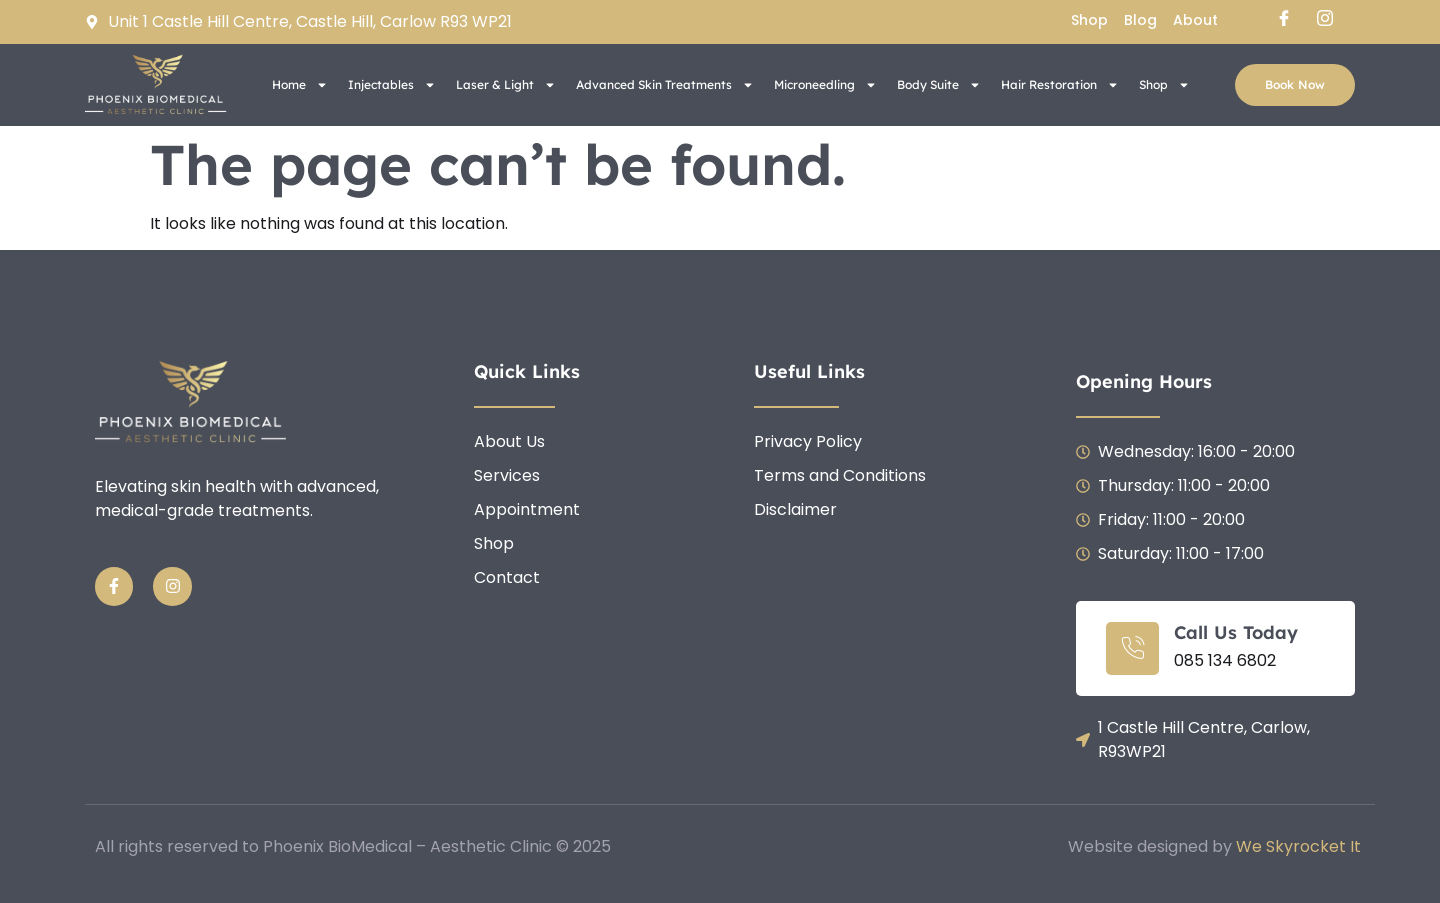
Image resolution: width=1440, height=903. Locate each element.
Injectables (392, 85)
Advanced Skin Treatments (665, 85)
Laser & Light (506, 85)
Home (300, 85)
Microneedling (825, 85)
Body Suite (939, 85)
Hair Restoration (1060, 85)
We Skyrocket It (1298, 846)
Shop (1164, 85)
